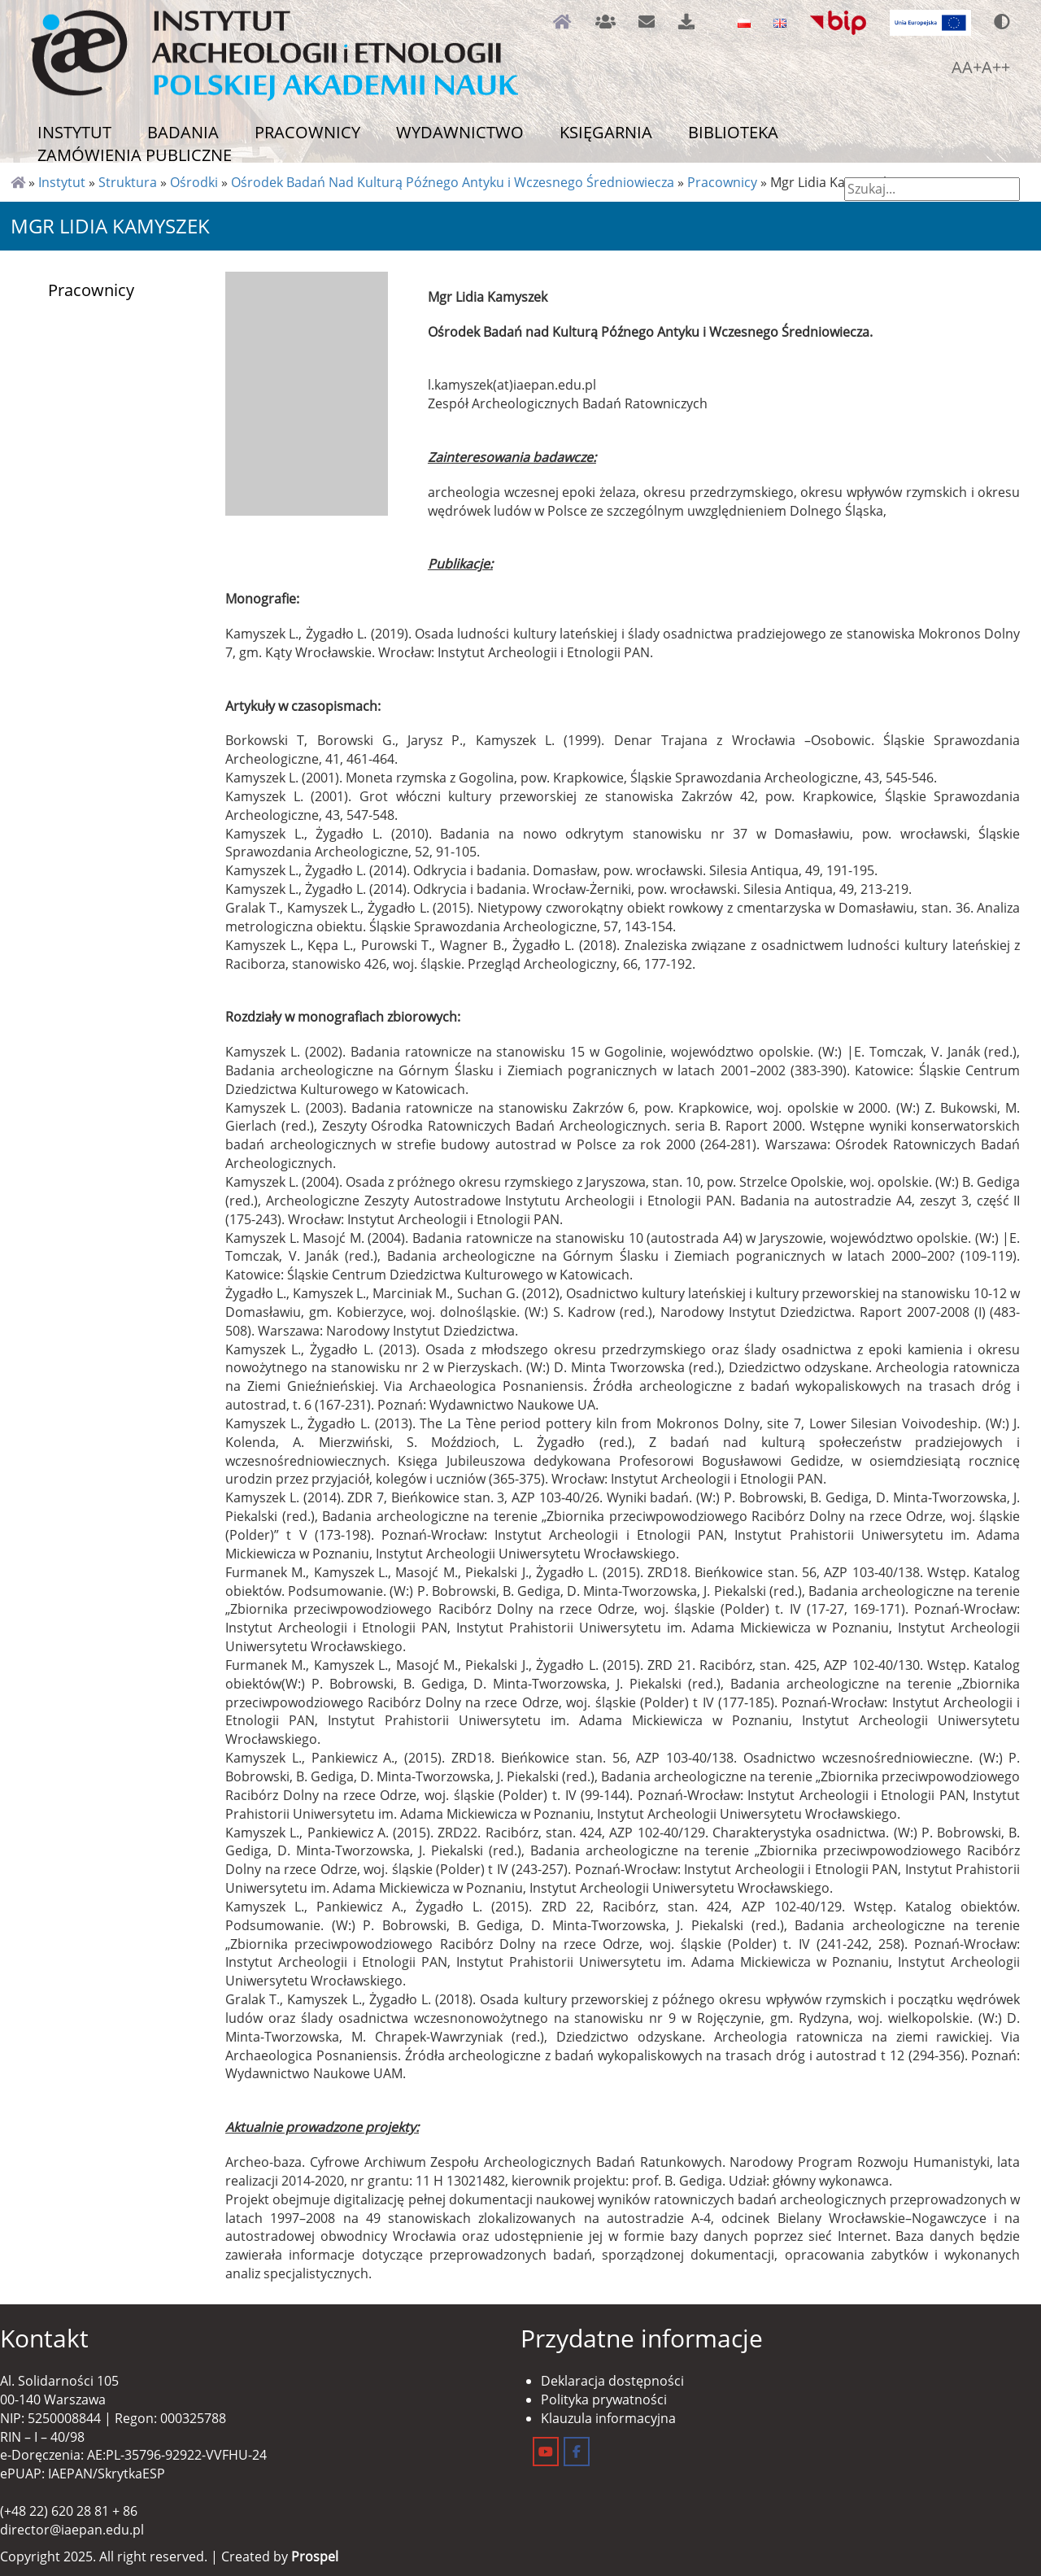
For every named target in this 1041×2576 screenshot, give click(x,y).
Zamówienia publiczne (134, 155)
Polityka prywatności (604, 2399)
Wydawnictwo (460, 132)
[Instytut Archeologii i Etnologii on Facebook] (577, 2451)
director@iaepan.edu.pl (72, 2530)
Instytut (74, 132)
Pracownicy (307, 132)
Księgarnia (606, 132)
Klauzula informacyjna (608, 2418)
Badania (183, 132)
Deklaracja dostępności (612, 2381)
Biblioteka (733, 132)
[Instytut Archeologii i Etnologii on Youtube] (546, 2451)
